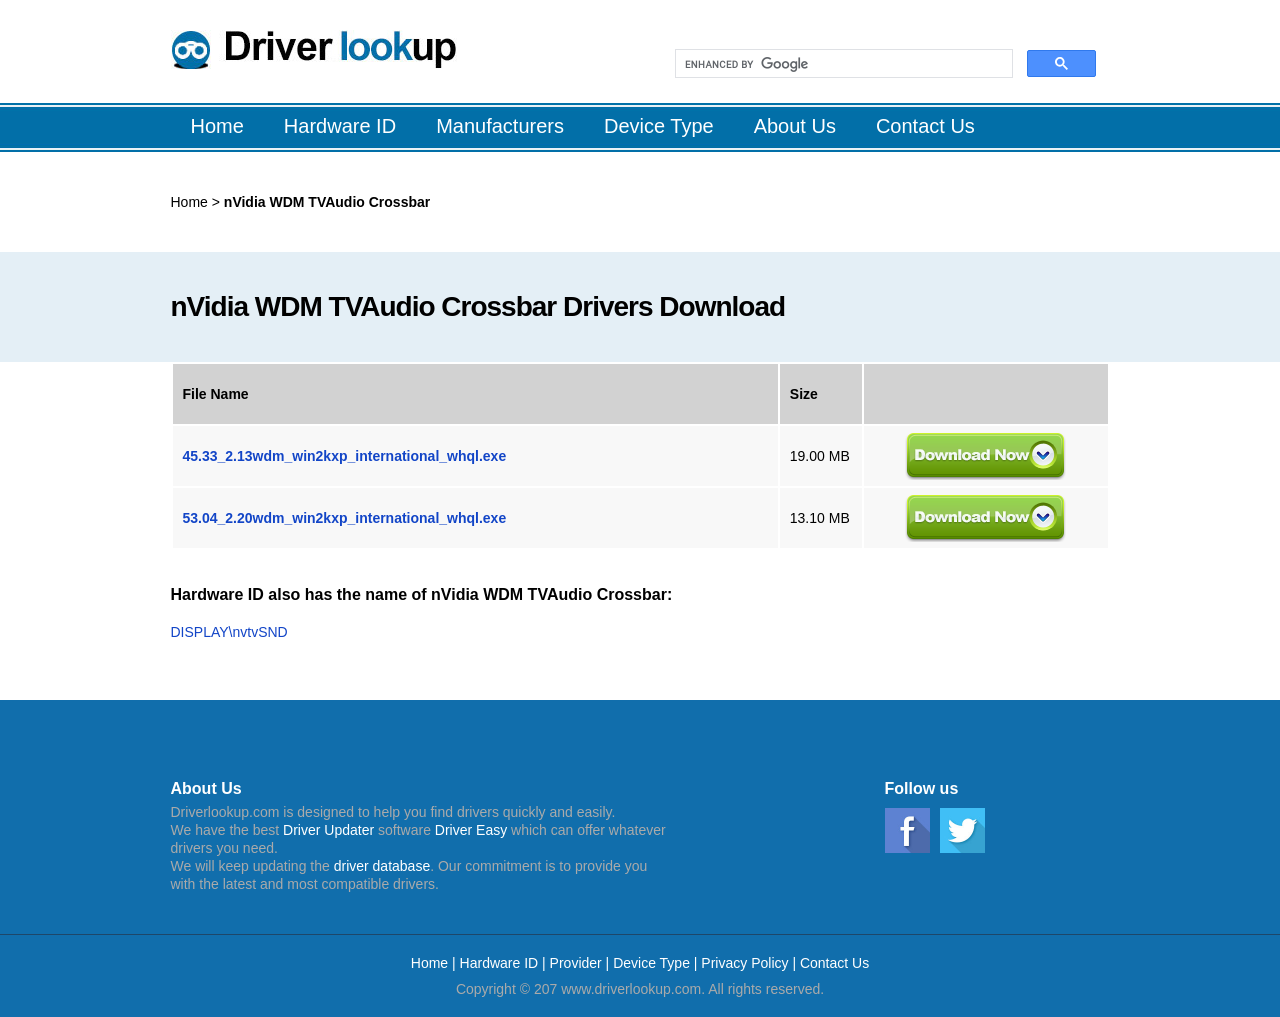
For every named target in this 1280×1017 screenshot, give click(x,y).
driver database (382, 866)
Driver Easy (471, 830)
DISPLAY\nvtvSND (229, 632)
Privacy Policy (744, 963)
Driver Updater (328, 830)
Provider (576, 963)
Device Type (651, 963)
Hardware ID (501, 963)
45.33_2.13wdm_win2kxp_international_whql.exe (345, 456)
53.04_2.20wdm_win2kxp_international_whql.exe (345, 518)
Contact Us (834, 963)
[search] (842, 64)
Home (189, 202)
